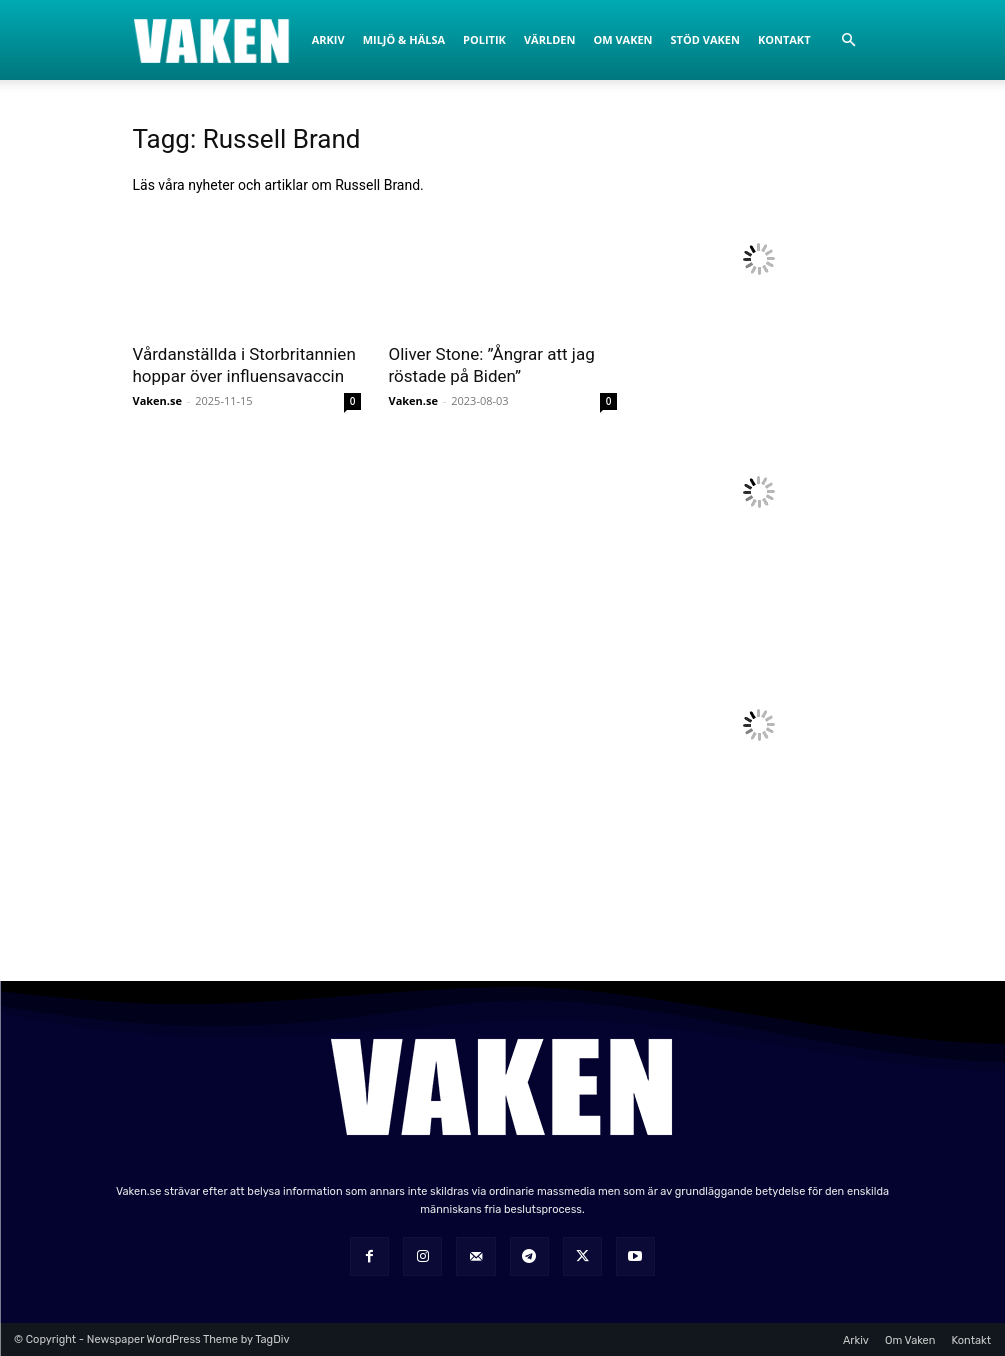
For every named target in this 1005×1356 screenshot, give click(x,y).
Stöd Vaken (705, 39)
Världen (549, 39)
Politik (484, 39)
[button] (849, 40)
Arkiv (328, 39)
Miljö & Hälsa (404, 39)
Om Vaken (622, 39)
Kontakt (784, 39)
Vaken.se (157, 400)
